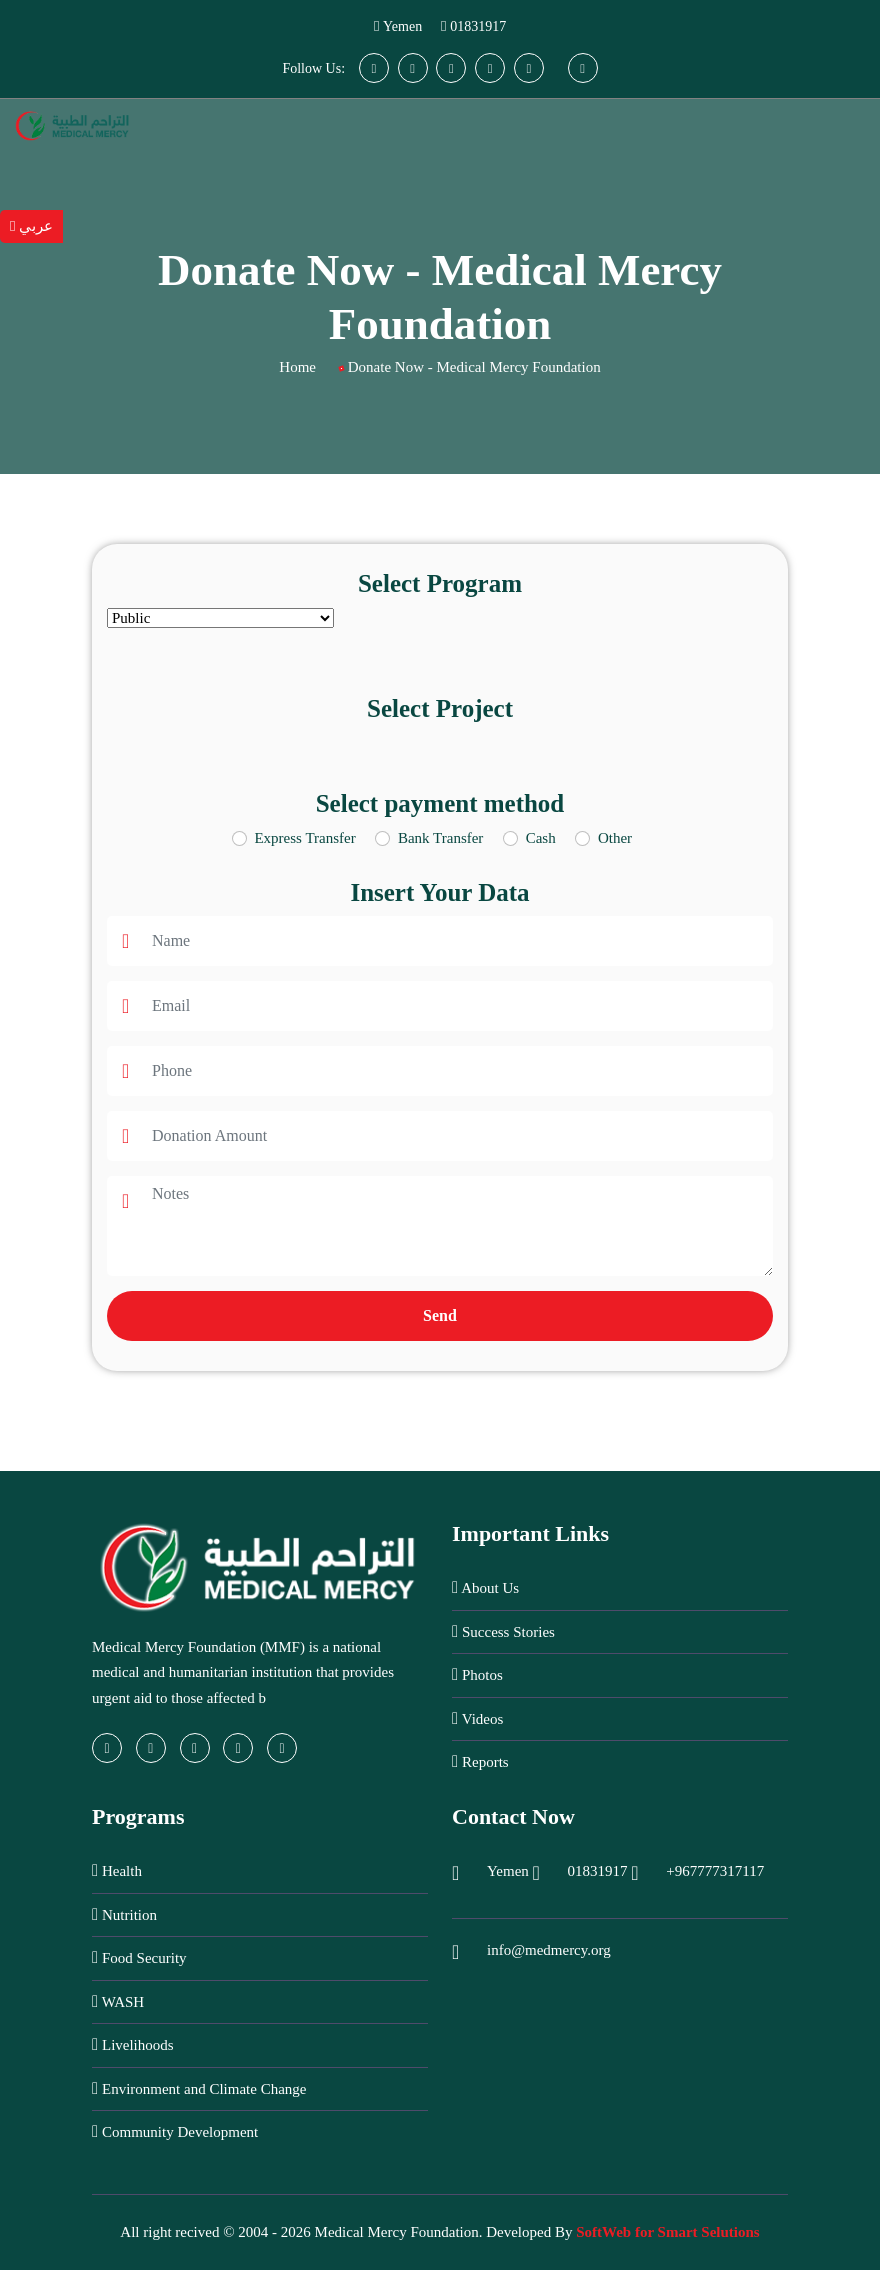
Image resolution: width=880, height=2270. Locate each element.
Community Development (175, 2131)
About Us (485, 1587)
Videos (477, 1718)
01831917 (478, 26)
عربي (31, 226)
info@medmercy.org (549, 1950)
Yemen (402, 26)
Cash (541, 838)
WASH (118, 2001)
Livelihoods (133, 2044)
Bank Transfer (440, 838)
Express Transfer (304, 838)
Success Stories (503, 1631)
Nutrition (124, 1914)
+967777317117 (715, 1871)
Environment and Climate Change (199, 2088)
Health (117, 1870)
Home (297, 367)
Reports (480, 1761)
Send (440, 1315)
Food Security (139, 1957)
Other (615, 838)
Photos (477, 1674)
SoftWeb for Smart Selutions (667, 2232)
